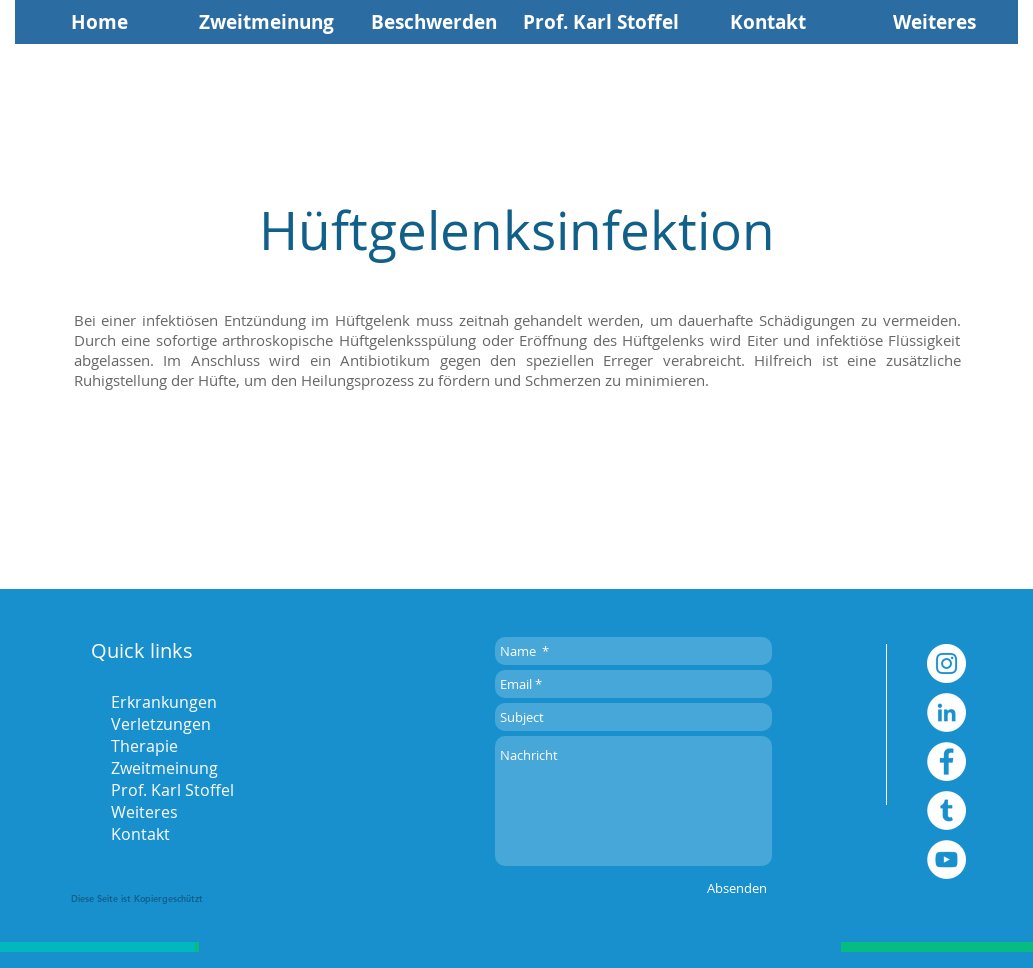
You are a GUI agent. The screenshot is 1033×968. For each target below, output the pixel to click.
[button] (934, 22)
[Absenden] (737, 888)
